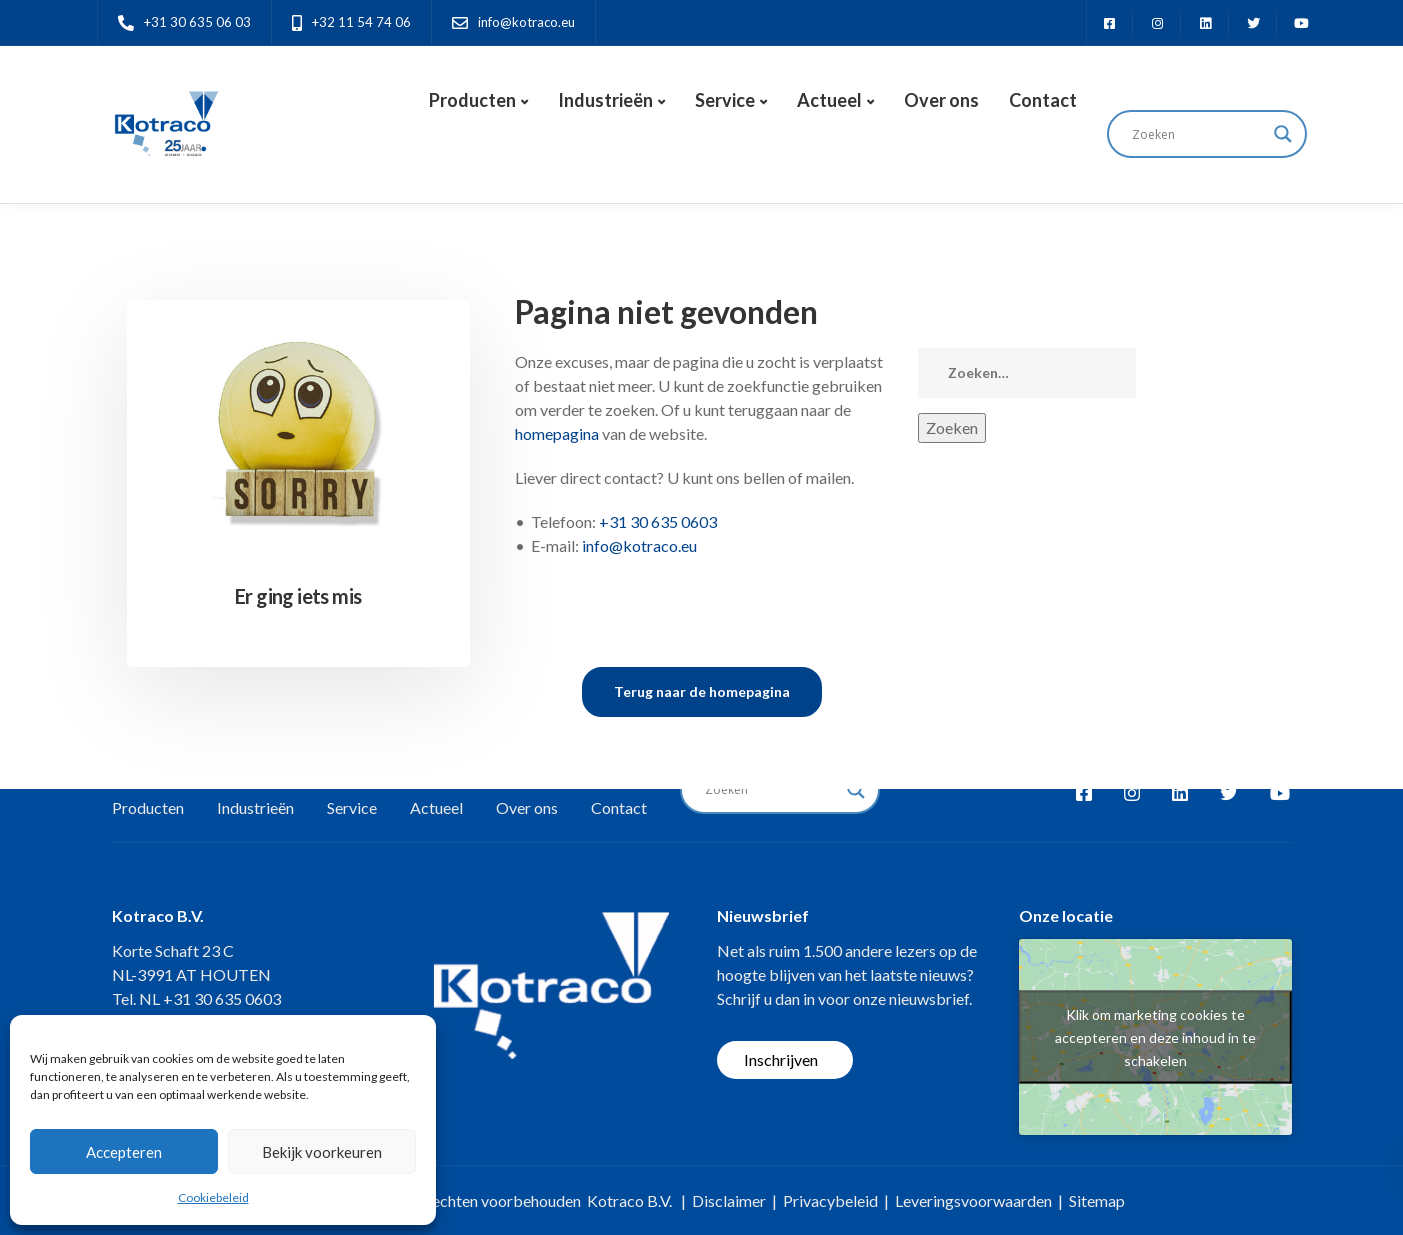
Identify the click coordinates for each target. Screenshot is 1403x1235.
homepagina (557, 433)
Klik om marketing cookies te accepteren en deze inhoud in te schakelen (1155, 1036)
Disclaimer (729, 1200)
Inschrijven (781, 1059)
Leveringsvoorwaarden (973, 1200)
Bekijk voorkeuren (322, 1152)
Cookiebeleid (213, 1197)
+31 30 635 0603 (658, 521)
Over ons (941, 100)
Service (725, 100)
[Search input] (1198, 134)
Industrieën (605, 100)
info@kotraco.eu (639, 545)
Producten (472, 100)
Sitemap (1097, 1200)
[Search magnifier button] (1283, 134)
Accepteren (124, 1152)
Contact (1043, 100)
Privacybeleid (830, 1200)
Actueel (829, 100)
